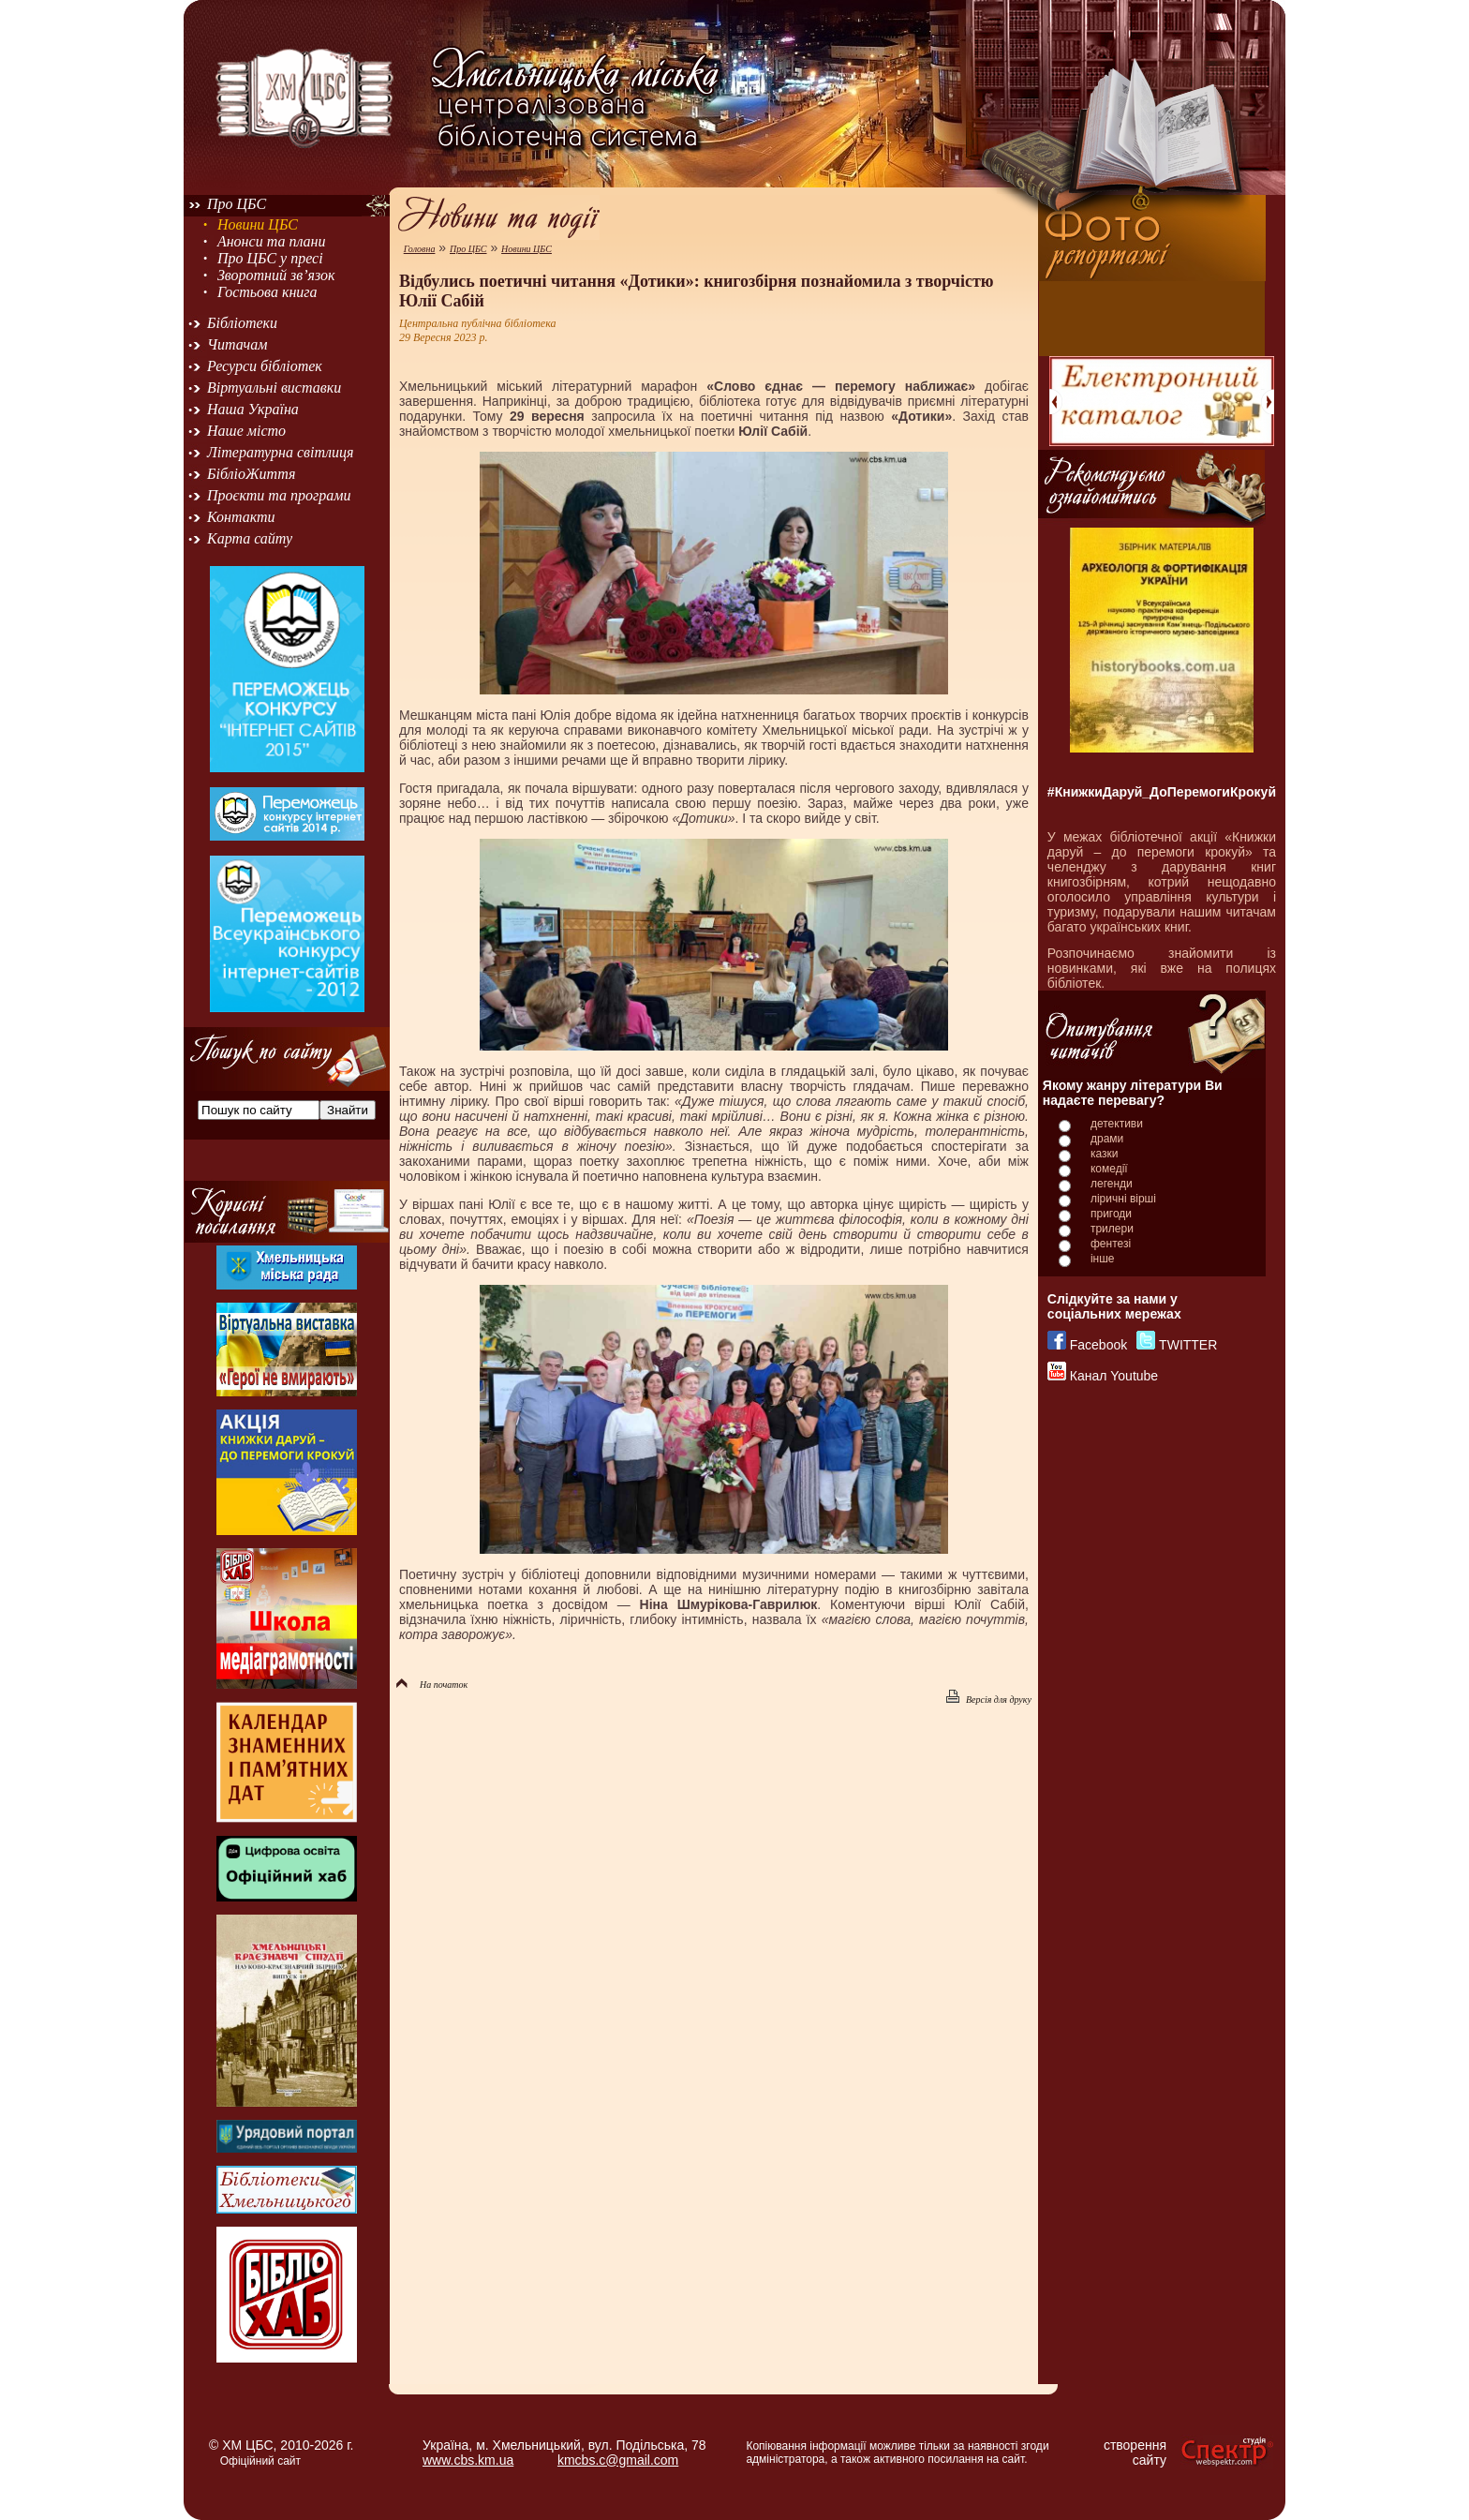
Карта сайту (249, 538)
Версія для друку (988, 1699)
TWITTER (1188, 1344)
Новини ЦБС (257, 224)
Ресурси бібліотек (264, 366)
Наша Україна (253, 409)
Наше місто (246, 431)
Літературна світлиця (280, 452)
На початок (431, 1684)
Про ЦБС (236, 204)
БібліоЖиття (251, 474)
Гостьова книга (267, 292)
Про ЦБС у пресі (270, 258)
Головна (420, 249)
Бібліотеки (242, 323)
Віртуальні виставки (274, 387)
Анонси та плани (271, 241)
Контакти (241, 517)
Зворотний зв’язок (276, 275)
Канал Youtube (1114, 1375)
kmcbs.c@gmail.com (617, 2460)
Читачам (237, 344)
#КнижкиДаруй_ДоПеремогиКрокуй (1161, 791)
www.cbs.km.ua (468, 2460)
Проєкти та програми (279, 495)
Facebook (1098, 1344)
